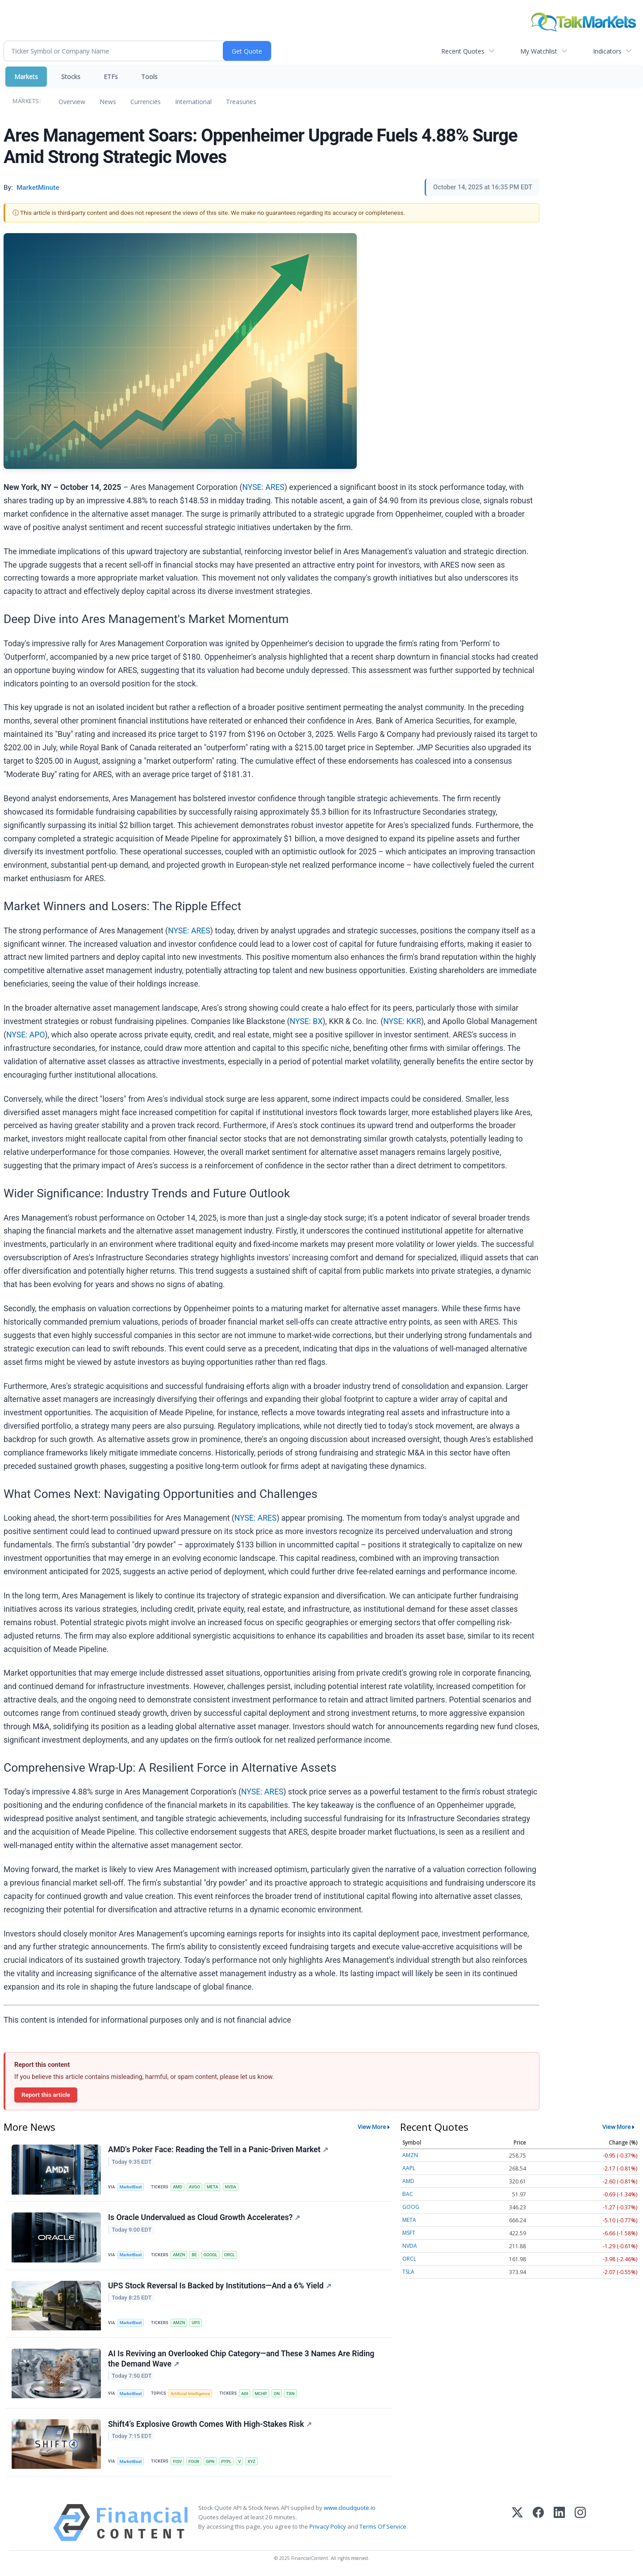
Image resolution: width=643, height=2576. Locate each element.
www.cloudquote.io (350, 2508)
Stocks (70, 76)
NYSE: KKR (402, 1021)
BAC (407, 2194)
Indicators (607, 51)
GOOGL (210, 2255)
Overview (71, 101)
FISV (177, 2461)
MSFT (408, 2233)
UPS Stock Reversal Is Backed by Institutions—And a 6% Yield (219, 2285)
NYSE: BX (306, 1021)
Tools (149, 76)
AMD (177, 2186)
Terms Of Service (382, 2527)
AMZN (179, 2255)
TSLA (408, 2271)
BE (194, 2255)
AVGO (194, 2186)
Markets (26, 76)
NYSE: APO (25, 1034)
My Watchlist (538, 51)
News (108, 101)
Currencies (145, 101)
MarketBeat (131, 2186)
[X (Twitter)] (517, 2523)
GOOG (410, 2207)
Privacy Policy (327, 2527)
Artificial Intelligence (190, 2393)
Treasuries (241, 101)
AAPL (408, 2168)
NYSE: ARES (263, 487)
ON (277, 2393)
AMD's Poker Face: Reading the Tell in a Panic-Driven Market (218, 2149)
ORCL (229, 2255)
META (212, 2186)
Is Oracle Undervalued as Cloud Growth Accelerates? (204, 2217)
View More (372, 2127)
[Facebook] (538, 2523)
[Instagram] (580, 2523)
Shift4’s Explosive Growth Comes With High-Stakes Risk (210, 2424)
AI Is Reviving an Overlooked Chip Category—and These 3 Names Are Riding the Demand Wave (241, 2358)
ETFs (111, 76)
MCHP (261, 2393)
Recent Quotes (462, 51)
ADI (244, 2393)
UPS (196, 2323)
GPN (210, 2461)
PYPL (226, 2461)
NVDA (230, 2186)
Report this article (45, 2094)
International (193, 101)
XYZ (251, 2461)
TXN (290, 2393)
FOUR (193, 2461)
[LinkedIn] (559, 2523)
